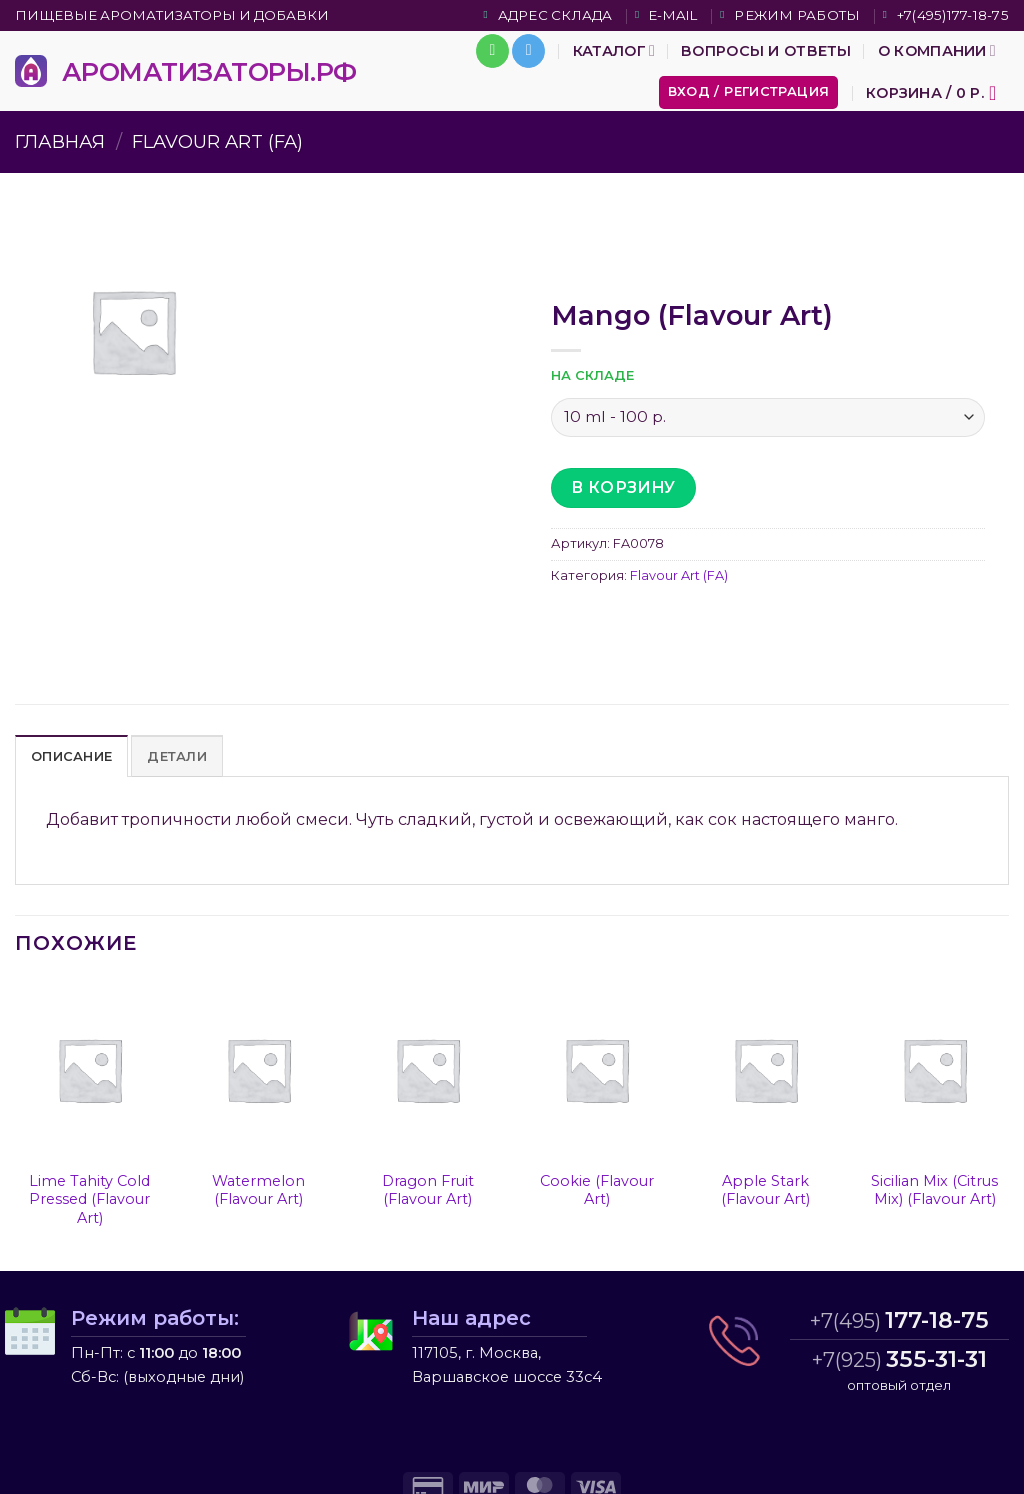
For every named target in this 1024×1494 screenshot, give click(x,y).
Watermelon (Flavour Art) (258, 1190)
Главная (60, 141)
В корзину (623, 487)
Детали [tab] (177, 756)
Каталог (614, 50)
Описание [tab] (71, 756)
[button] (749, 92)
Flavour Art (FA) (217, 141)
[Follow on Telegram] (528, 51)
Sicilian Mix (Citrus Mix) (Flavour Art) (934, 1190)
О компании (937, 50)
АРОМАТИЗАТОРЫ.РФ (209, 71)
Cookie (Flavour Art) (597, 1190)
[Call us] (492, 51)
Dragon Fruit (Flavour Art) (428, 1190)
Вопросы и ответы (766, 51)
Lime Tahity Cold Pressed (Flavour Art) (89, 1199)
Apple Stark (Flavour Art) (765, 1190)
